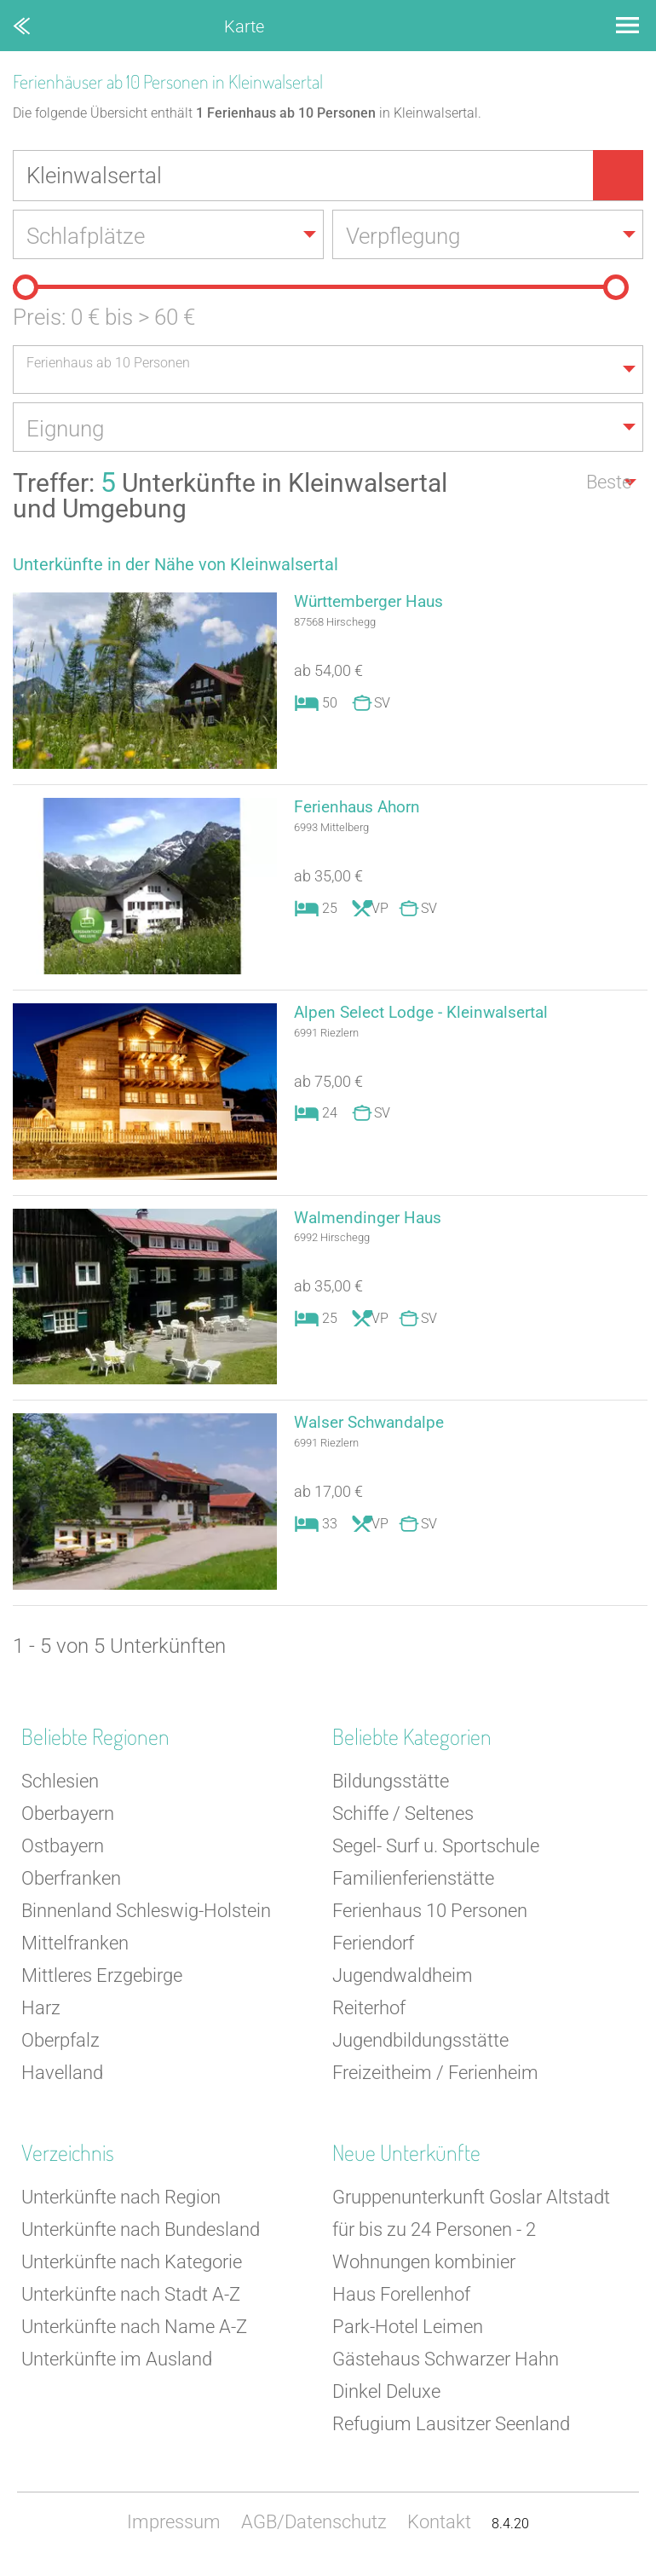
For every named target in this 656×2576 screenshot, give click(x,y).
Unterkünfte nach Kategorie (131, 2268)
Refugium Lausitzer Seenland (451, 2430)
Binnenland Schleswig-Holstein (146, 1917)
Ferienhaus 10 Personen (429, 1917)
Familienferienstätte (413, 1885)
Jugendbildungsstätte (420, 2047)
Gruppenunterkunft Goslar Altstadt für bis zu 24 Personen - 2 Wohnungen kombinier (471, 2236)
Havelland (62, 2079)
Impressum (174, 2528)
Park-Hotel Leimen (407, 2333)
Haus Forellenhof (401, 2301)
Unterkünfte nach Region (121, 2204)
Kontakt (439, 2528)
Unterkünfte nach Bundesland (140, 2236)
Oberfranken (71, 1885)
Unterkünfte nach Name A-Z (134, 2333)
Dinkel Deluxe (386, 2398)
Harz (40, 2014)
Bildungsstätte (390, 1788)
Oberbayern (67, 1820)
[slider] (25, 290)
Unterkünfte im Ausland (116, 2366)
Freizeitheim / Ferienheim (435, 2079)
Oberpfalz (60, 2047)
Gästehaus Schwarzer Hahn (445, 2366)
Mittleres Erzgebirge (101, 1982)
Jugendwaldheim (402, 1982)
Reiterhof (369, 2014)
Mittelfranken (75, 1950)
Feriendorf (373, 1950)
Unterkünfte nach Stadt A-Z (130, 2301)
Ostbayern (62, 1852)
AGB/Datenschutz (314, 2528)
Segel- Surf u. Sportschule (435, 1852)
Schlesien (60, 1788)
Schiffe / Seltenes (403, 1820)
